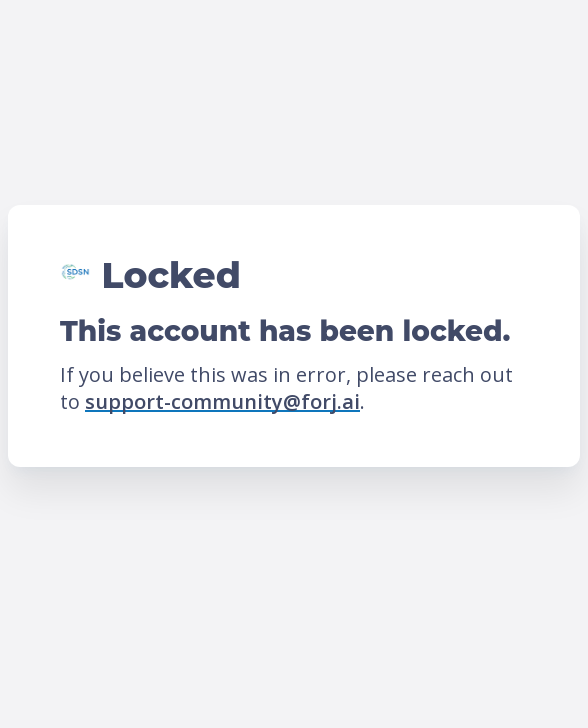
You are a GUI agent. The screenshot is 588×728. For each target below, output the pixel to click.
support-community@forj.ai (222, 401)
